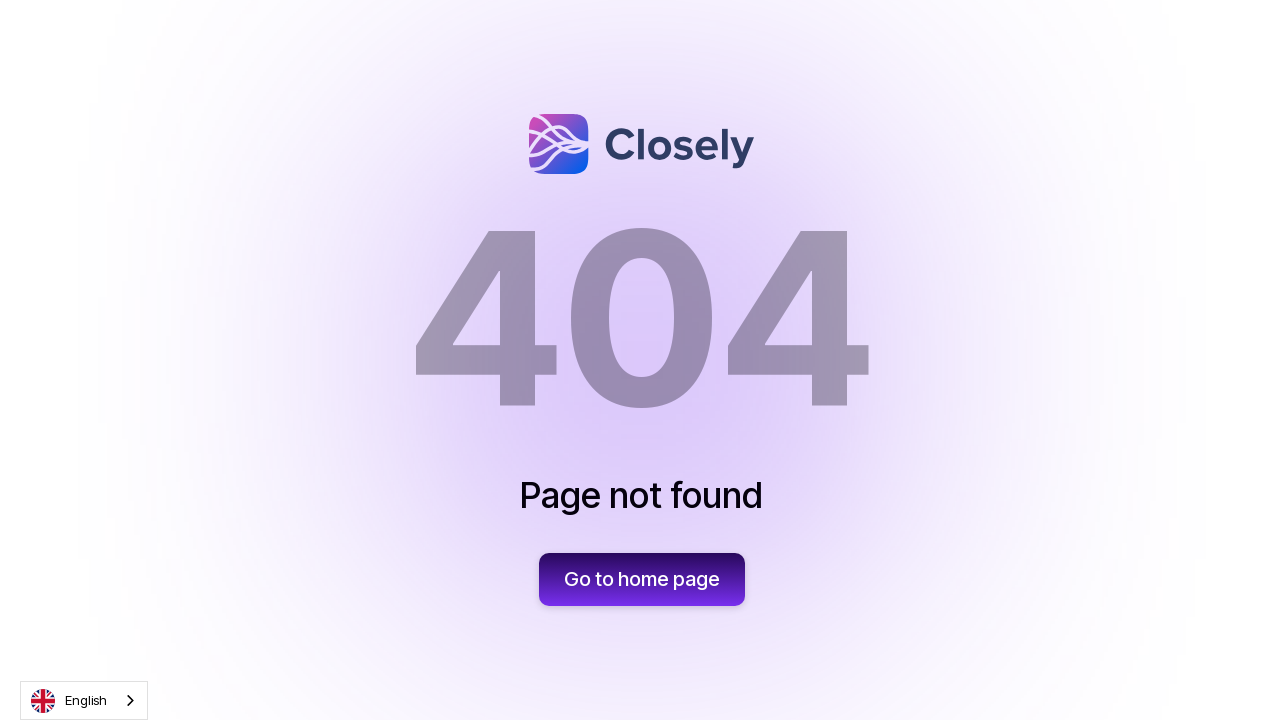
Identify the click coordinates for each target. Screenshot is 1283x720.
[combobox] (84, 700)
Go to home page (642, 579)
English (69, 701)
